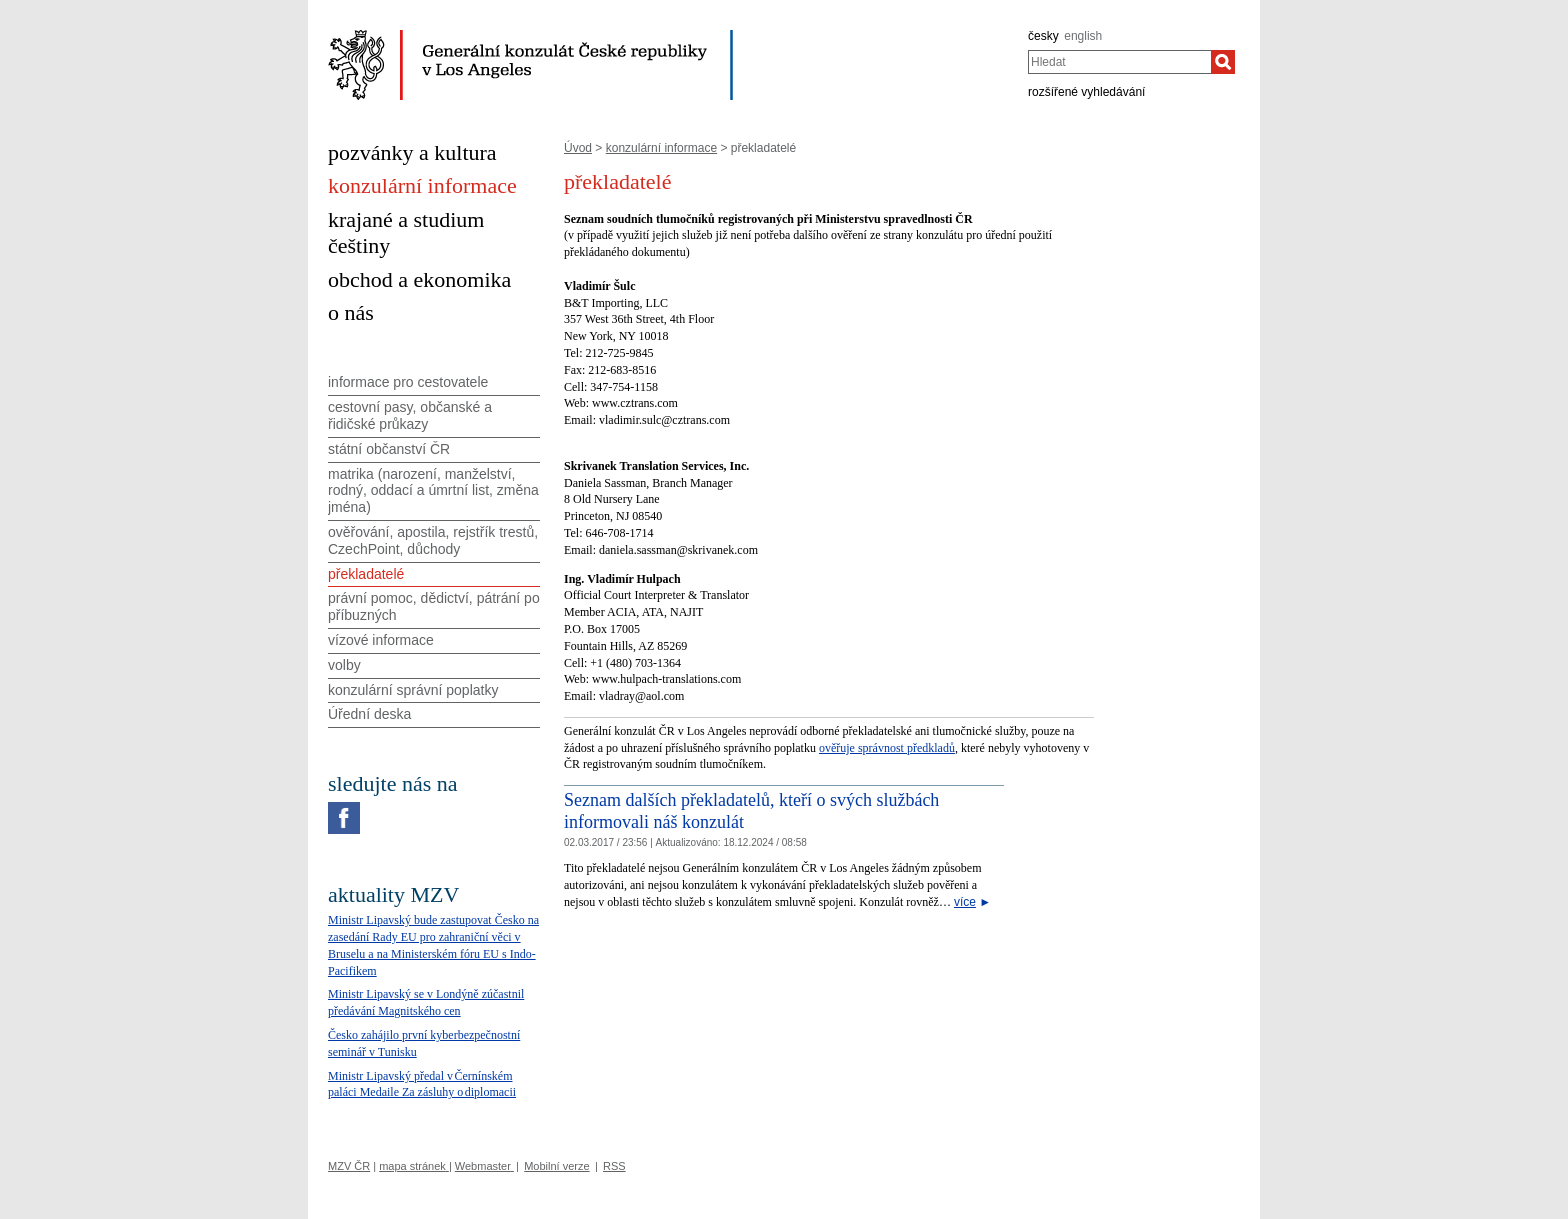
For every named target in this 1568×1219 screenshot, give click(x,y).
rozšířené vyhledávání (1086, 92)
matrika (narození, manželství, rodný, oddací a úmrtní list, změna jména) (433, 491)
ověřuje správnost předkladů (887, 748)
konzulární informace (661, 148)
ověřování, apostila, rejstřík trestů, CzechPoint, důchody (433, 540)
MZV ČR (349, 1166)
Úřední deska (369, 714)
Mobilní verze (556, 1166)
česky (1043, 36)
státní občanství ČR (389, 449)
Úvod (578, 148)
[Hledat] (1223, 62)
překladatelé (366, 574)
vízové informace (381, 640)
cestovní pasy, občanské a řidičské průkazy (410, 415)
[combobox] (1119, 62)
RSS (614, 1166)
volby (344, 665)
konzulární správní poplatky (413, 690)
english (1083, 36)
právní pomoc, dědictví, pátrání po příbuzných (434, 606)
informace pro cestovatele (408, 382)
